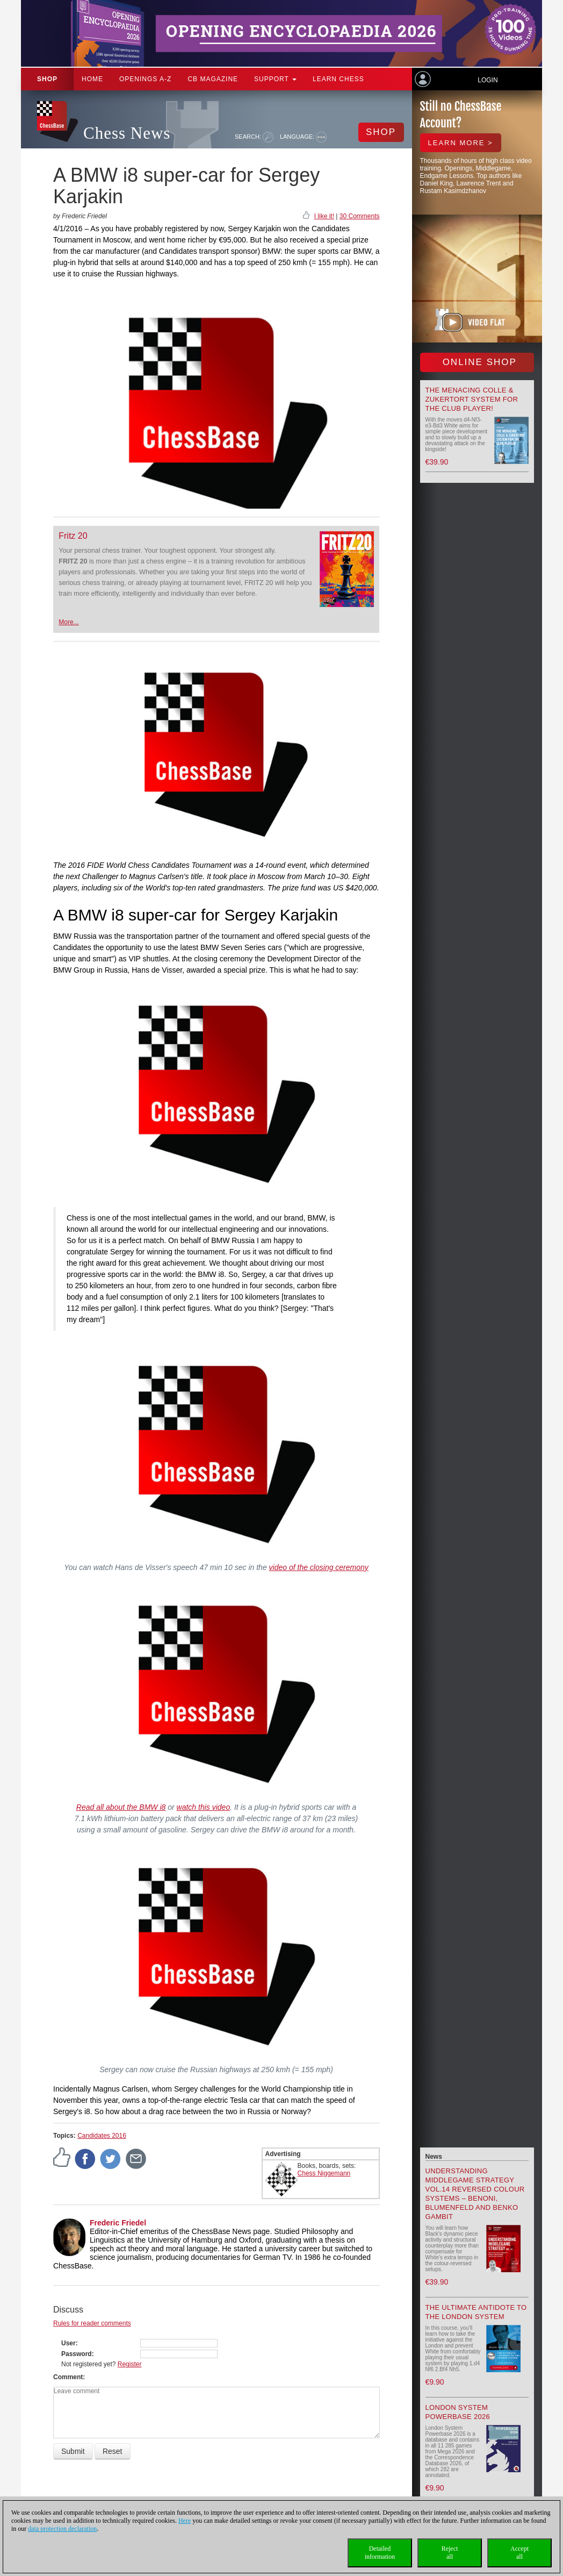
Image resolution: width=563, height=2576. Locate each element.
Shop (47, 79)
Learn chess (338, 79)
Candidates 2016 (101, 2135)
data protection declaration (62, 2528)
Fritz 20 (73, 535)
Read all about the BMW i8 (121, 1807)
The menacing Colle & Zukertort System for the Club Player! (471, 399)
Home (92, 79)
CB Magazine (212, 79)
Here (184, 2520)
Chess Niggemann (324, 2173)
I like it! (324, 216)
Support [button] (275, 79)
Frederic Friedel (118, 2222)
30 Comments (360, 216)
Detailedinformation (380, 2552)
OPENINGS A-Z (145, 79)
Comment (68, 2377)
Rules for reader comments (92, 2323)
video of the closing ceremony (319, 1567)
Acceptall (519, 2552)
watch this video (203, 1807)
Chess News (126, 133)
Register (130, 2364)
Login (487, 80)
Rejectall (450, 2552)
